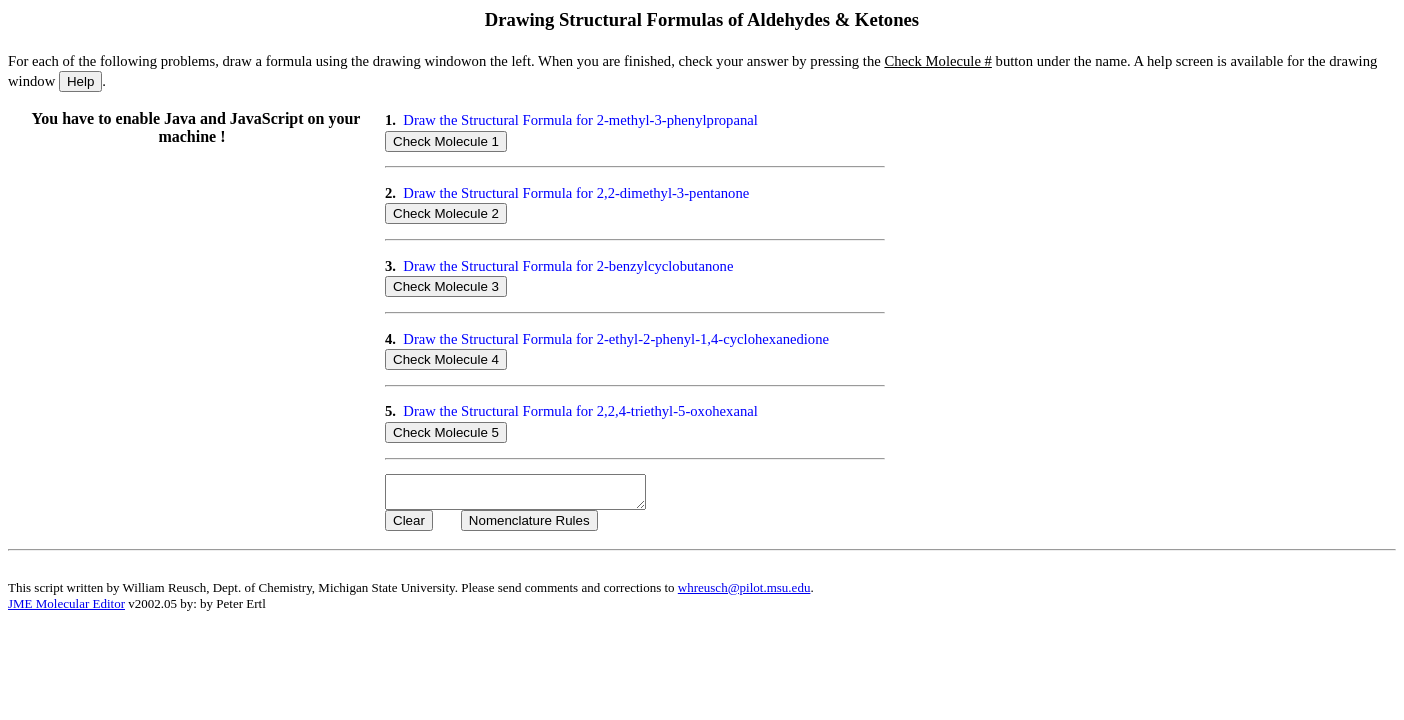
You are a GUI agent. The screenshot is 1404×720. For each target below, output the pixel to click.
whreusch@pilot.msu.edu (744, 593)
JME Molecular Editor (66, 609)
